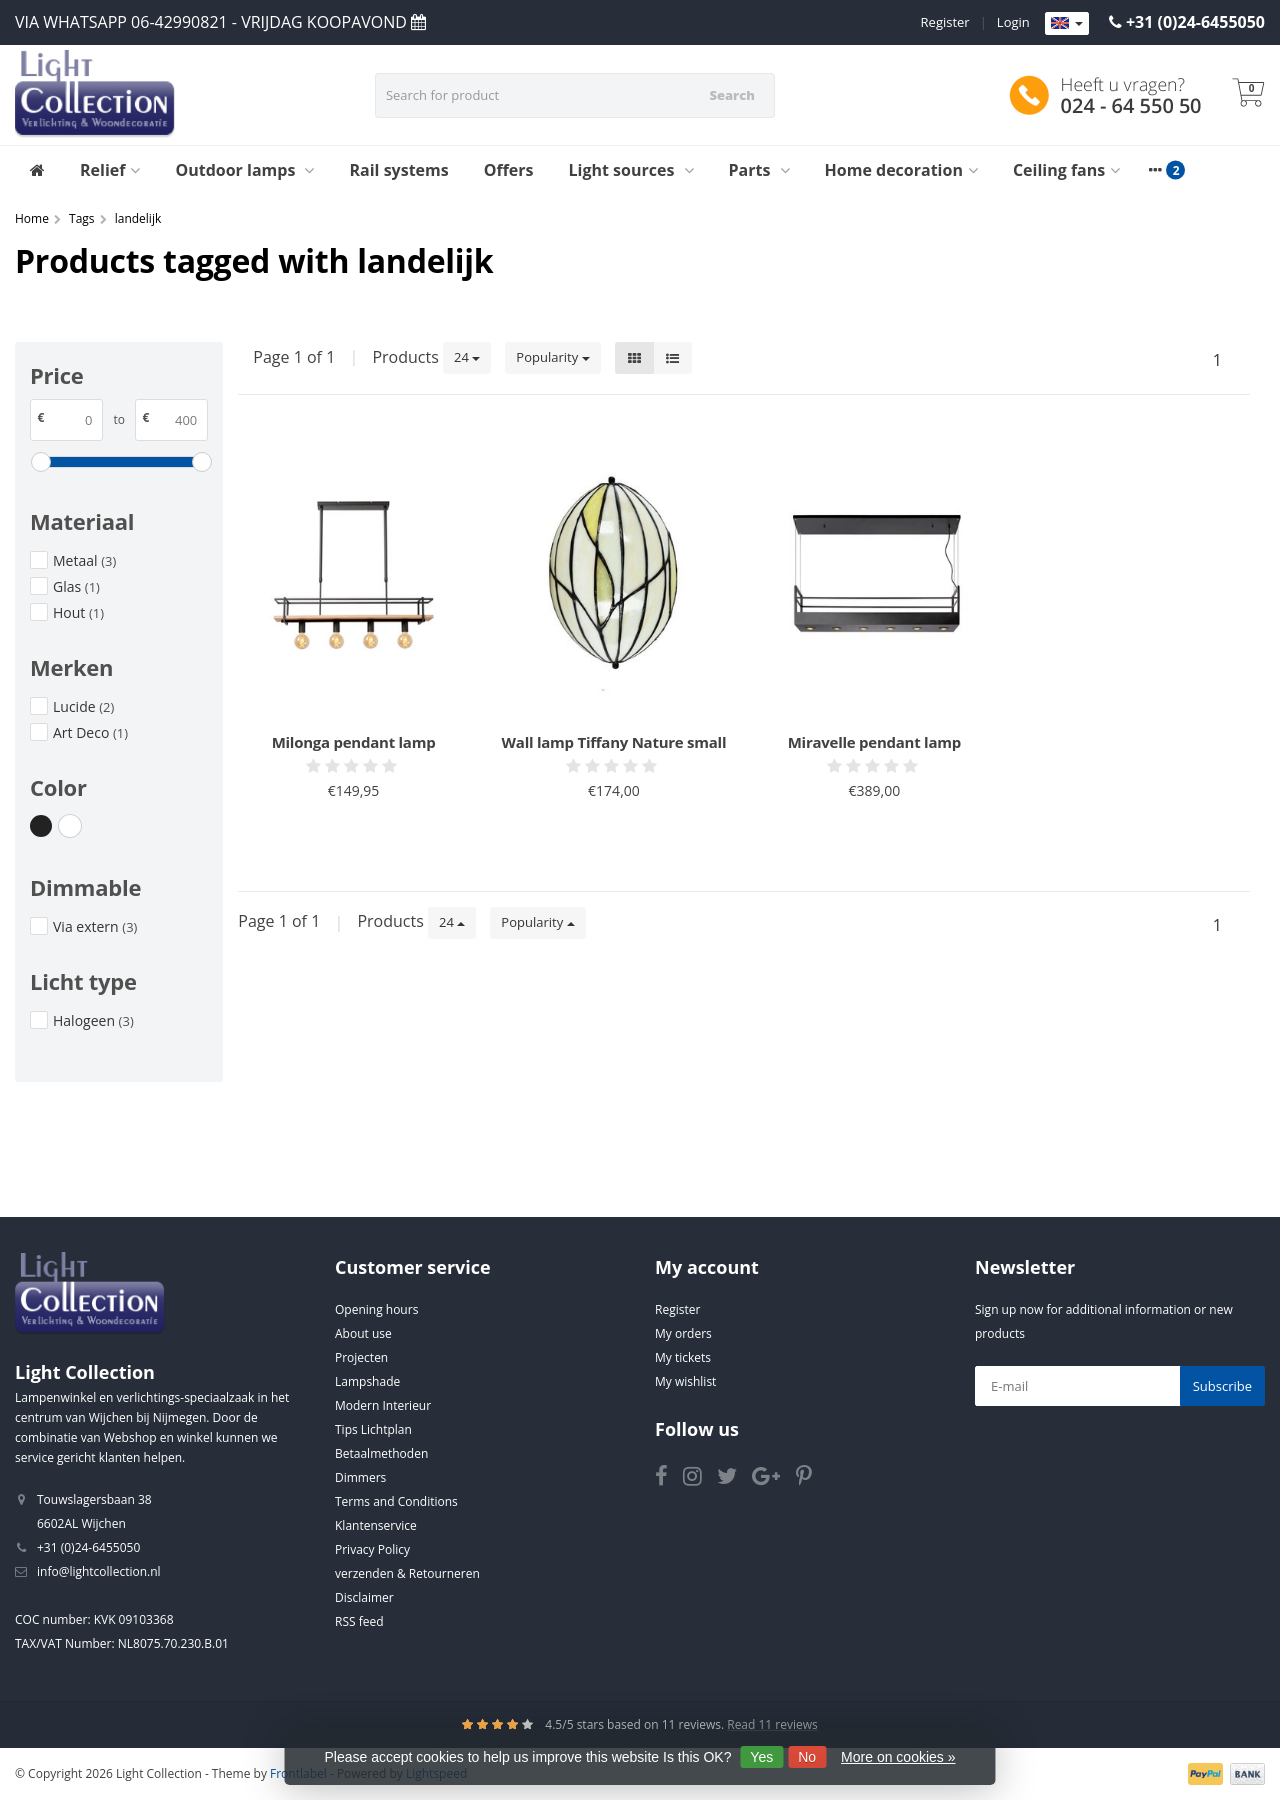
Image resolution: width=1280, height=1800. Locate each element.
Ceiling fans (1066, 170)
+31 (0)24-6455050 (1195, 22)
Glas (76, 586)
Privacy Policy (372, 1549)
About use (363, 1333)
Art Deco (90, 732)
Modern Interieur (383, 1405)
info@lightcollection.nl (99, 1571)
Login (1013, 22)
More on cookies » (898, 1757)
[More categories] (1155, 170)
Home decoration (901, 170)
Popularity (552, 357)
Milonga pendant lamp (354, 742)
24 (467, 357)
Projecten (361, 1357)
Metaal (84, 560)
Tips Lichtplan (373, 1429)
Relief (110, 170)
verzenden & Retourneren (407, 1573)
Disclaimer (364, 1597)
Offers (509, 170)
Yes (761, 1757)
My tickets (683, 1357)
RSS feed (359, 1621)
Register (945, 22)
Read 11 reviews (772, 1724)
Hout (78, 612)
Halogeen (93, 1020)
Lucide (83, 706)
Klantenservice (376, 1525)
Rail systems (398, 170)
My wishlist (685, 1381)
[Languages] (1067, 24)
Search (731, 95)
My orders (683, 1333)
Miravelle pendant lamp (874, 742)
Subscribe (1222, 1386)
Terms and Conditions (396, 1501)
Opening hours (376, 1309)
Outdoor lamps (244, 170)
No (807, 1757)
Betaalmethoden (381, 1453)
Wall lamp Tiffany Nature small (614, 742)
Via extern (95, 926)
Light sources (631, 170)
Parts (759, 170)
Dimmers (360, 1477)
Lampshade (367, 1381)
